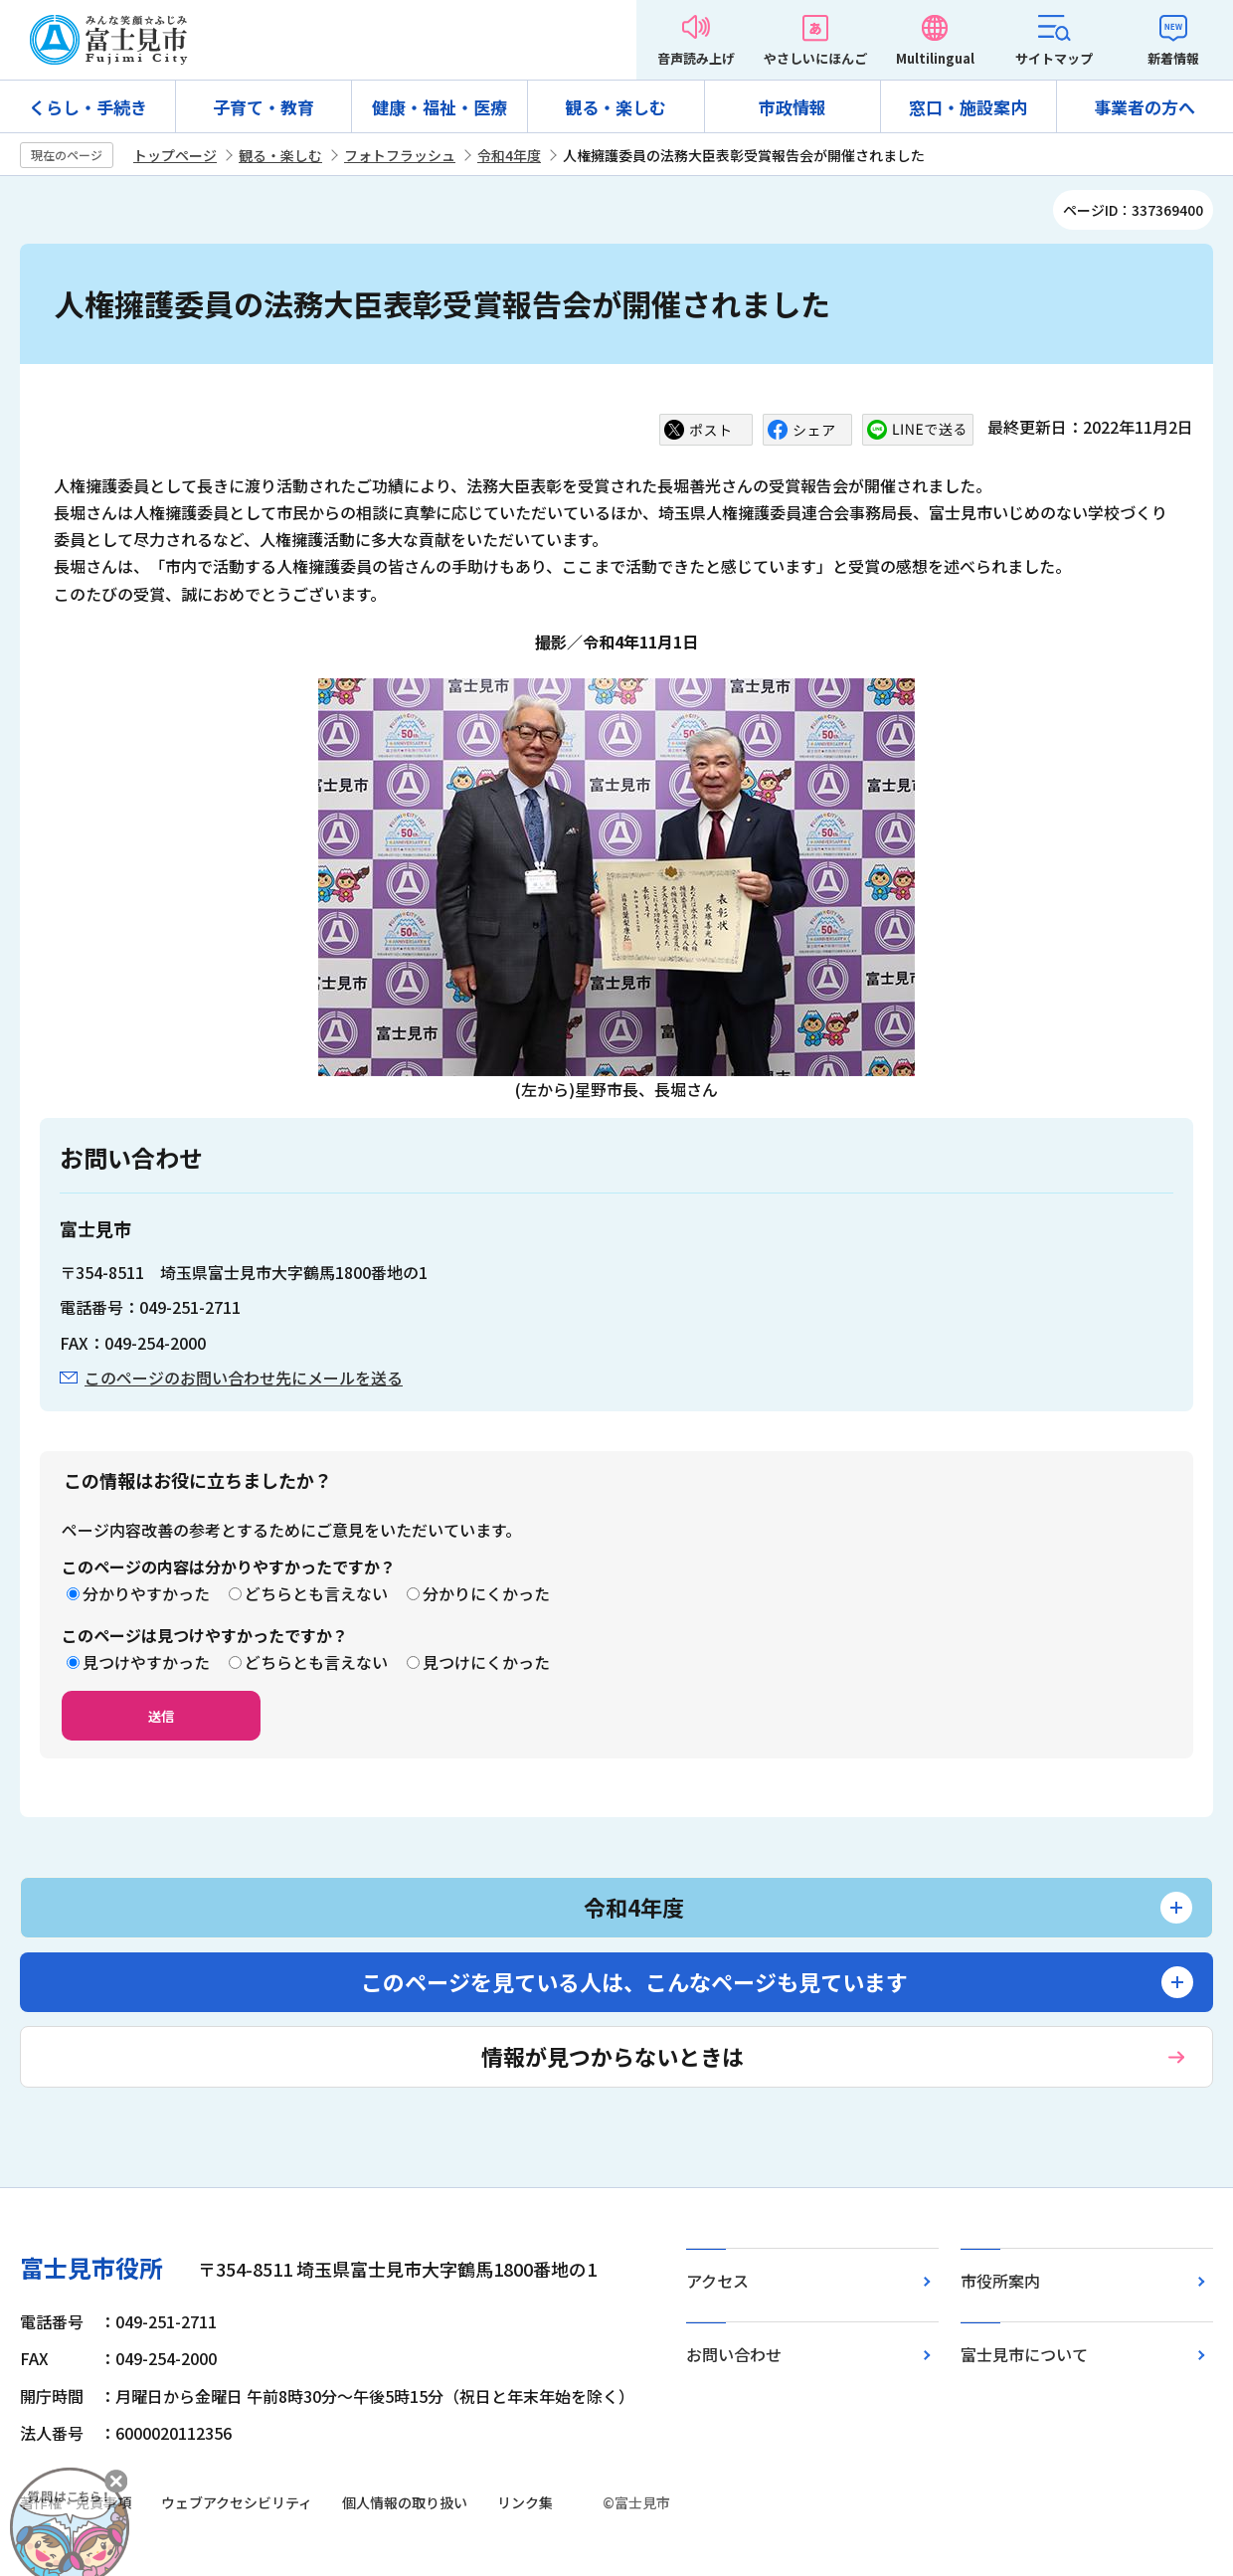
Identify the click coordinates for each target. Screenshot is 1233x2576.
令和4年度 (509, 155)
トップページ (175, 155)
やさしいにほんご (815, 58)
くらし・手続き (88, 106)
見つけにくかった (486, 1662)
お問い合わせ (734, 2354)
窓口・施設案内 (968, 106)
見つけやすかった (146, 1662)
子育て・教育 (263, 106)
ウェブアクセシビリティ (236, 2502)
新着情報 (1173, 58)
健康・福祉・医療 (439, 106)
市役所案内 (1000, 2281)
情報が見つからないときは (612, 2056)
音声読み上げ (696, 58)
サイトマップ (1054, 58)
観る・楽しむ (615, 106)
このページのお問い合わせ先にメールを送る (244, 1377)
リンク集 (525, 2502)
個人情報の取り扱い (404, 2502)
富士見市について (1024, 2354)
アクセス (717, 2281)
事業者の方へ (1144, 106)
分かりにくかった (486, 1593)
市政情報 (792, 106)
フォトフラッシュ (399, 155)
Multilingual (935, 58)
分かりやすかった (146, 1593)
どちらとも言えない (316, 1593)
